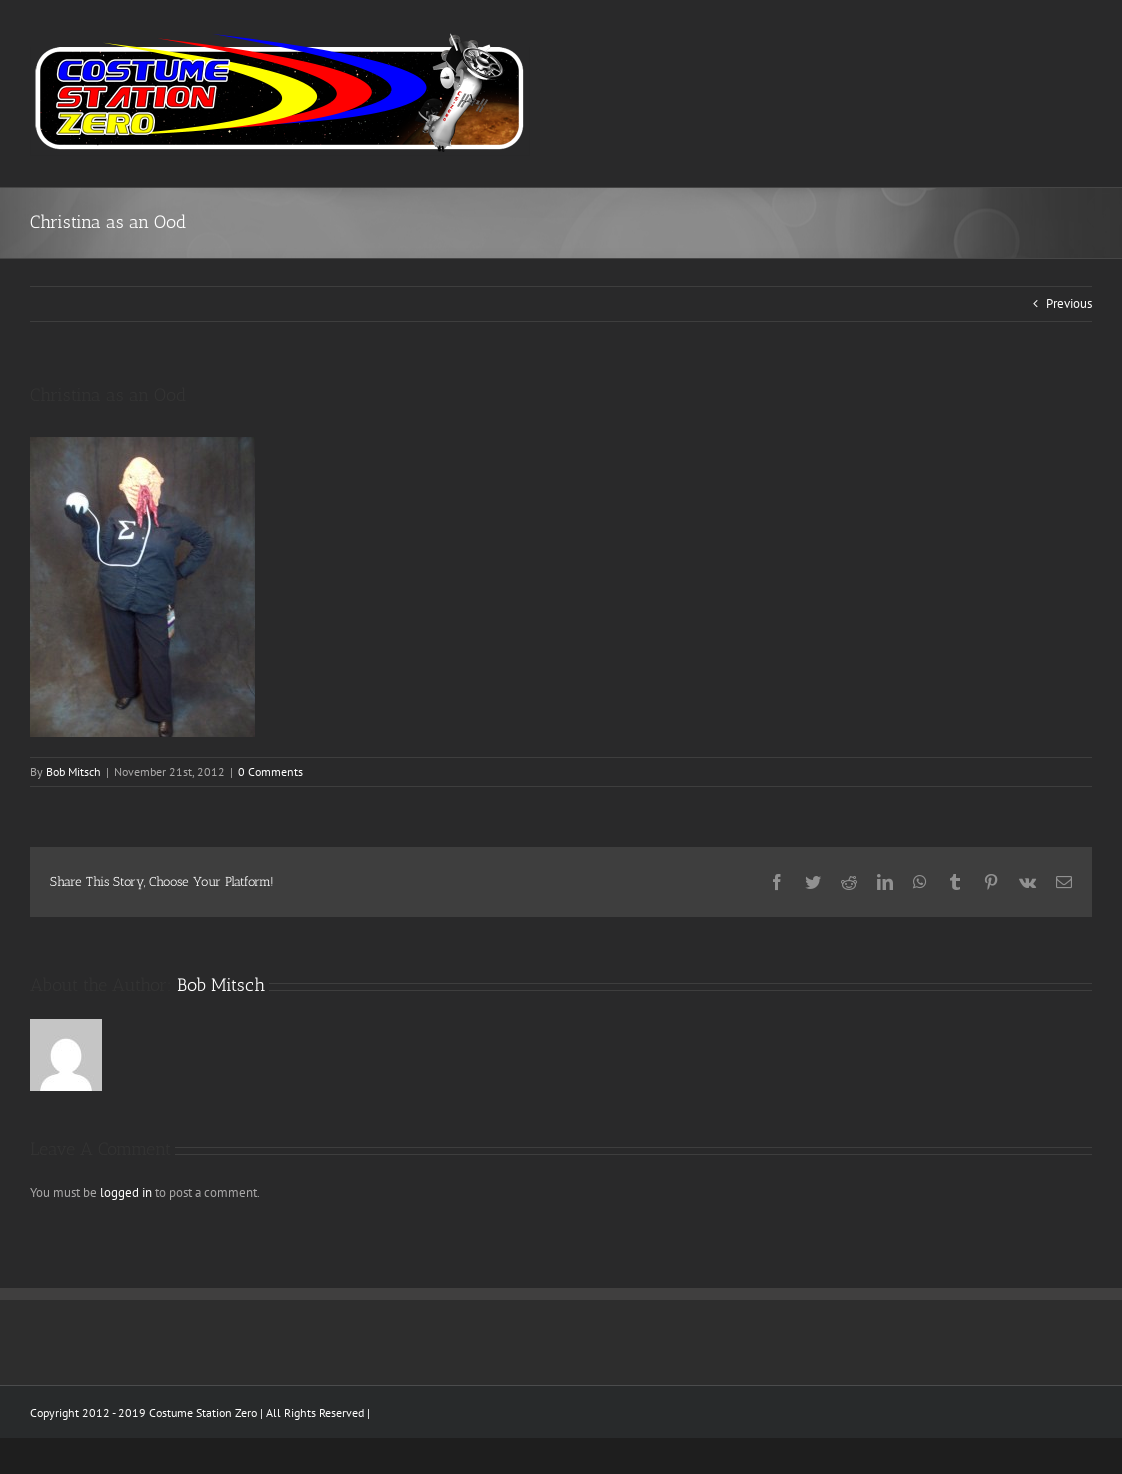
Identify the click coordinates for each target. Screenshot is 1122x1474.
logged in (126, 1192)
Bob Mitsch (73, 771)
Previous (1069, 303)
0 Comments (270, 771)
